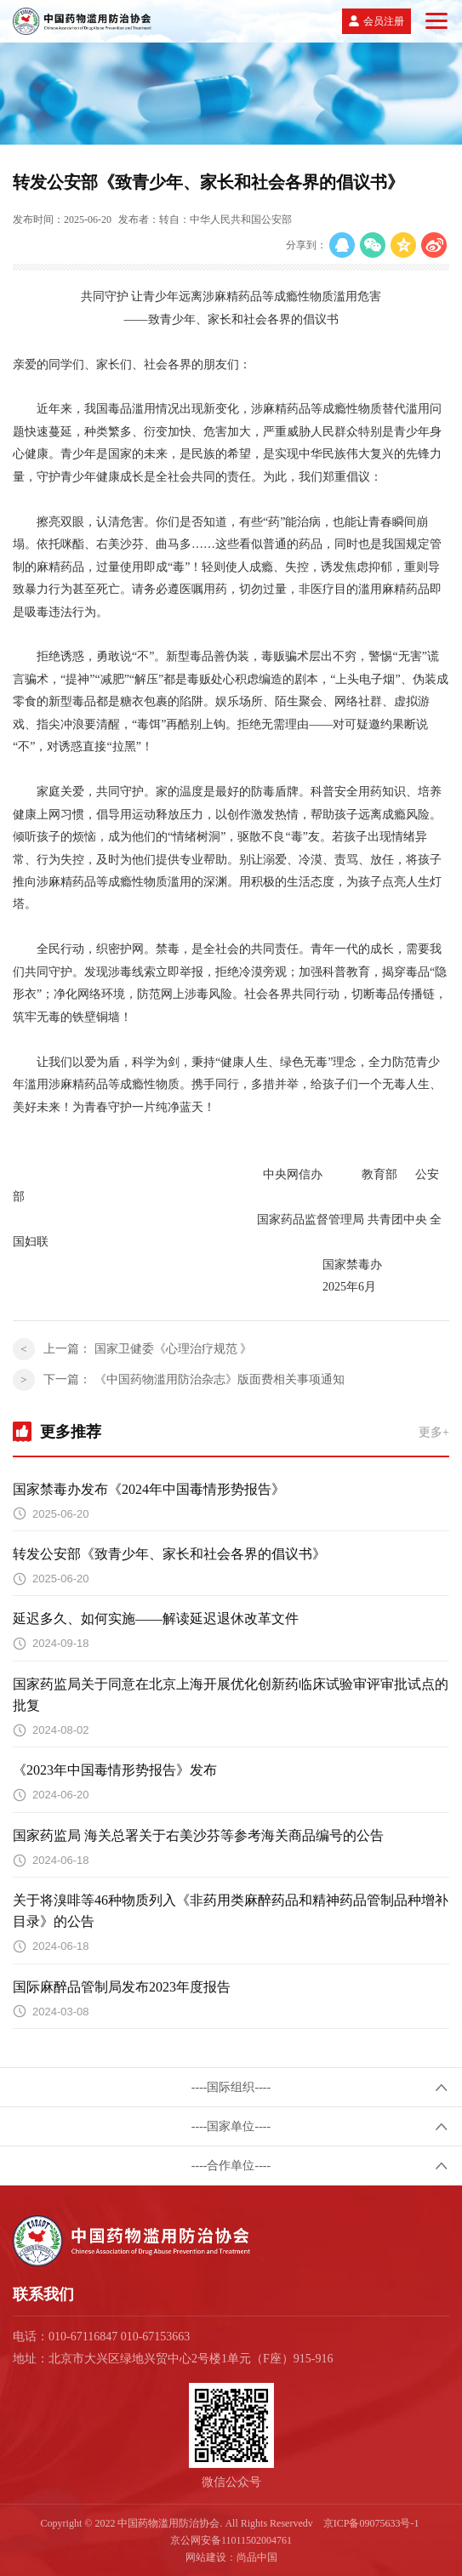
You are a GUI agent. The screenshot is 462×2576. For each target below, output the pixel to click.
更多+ (434, 1432)
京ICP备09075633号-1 (371, 2523)
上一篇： (147, 1348)
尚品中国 (257, 2557)
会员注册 (383, 21)
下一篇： (194, 1379)
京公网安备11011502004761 (231, 2540)
